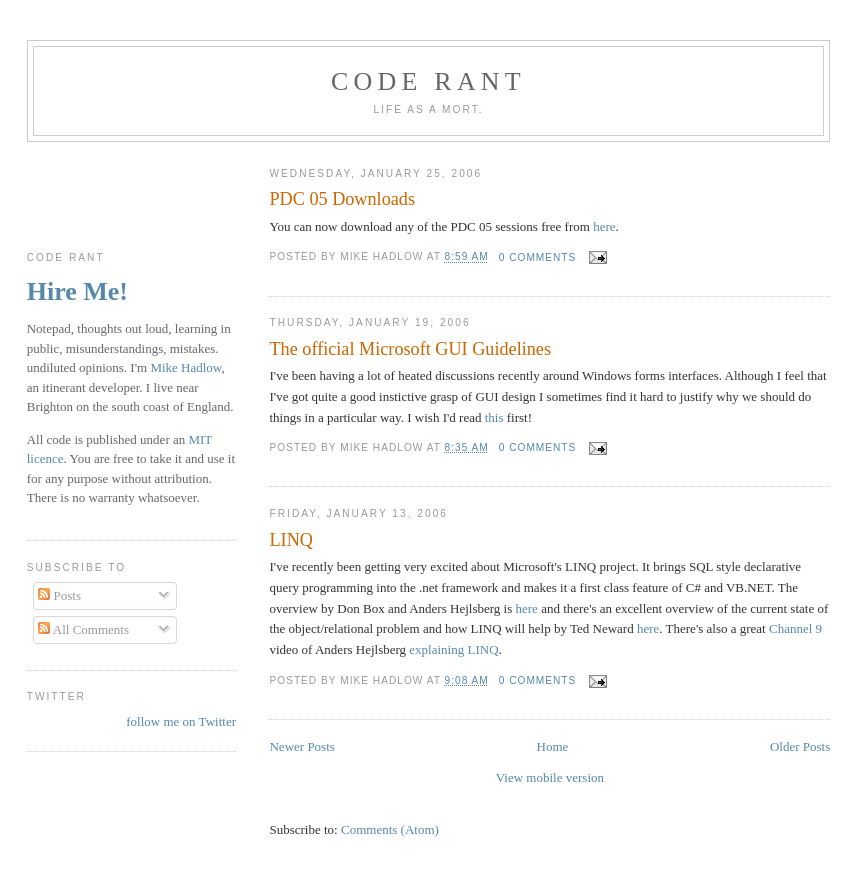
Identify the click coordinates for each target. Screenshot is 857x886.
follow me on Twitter (181, 721)
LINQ (290, 540)
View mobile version (550, 777)
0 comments (538, 257)
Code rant (428, 81)
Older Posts (800, 746)
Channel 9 (795, 628)
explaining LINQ (453, 649)
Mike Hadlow (185, 367)
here (604, 226)
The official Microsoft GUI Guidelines (410, 349)
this (494, 417)
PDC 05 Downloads (342, 199)
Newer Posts (301, 746)
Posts (59, 595)
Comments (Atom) (390, 829)
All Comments (83, 629)
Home (553, 746)
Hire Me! (77, 291)
